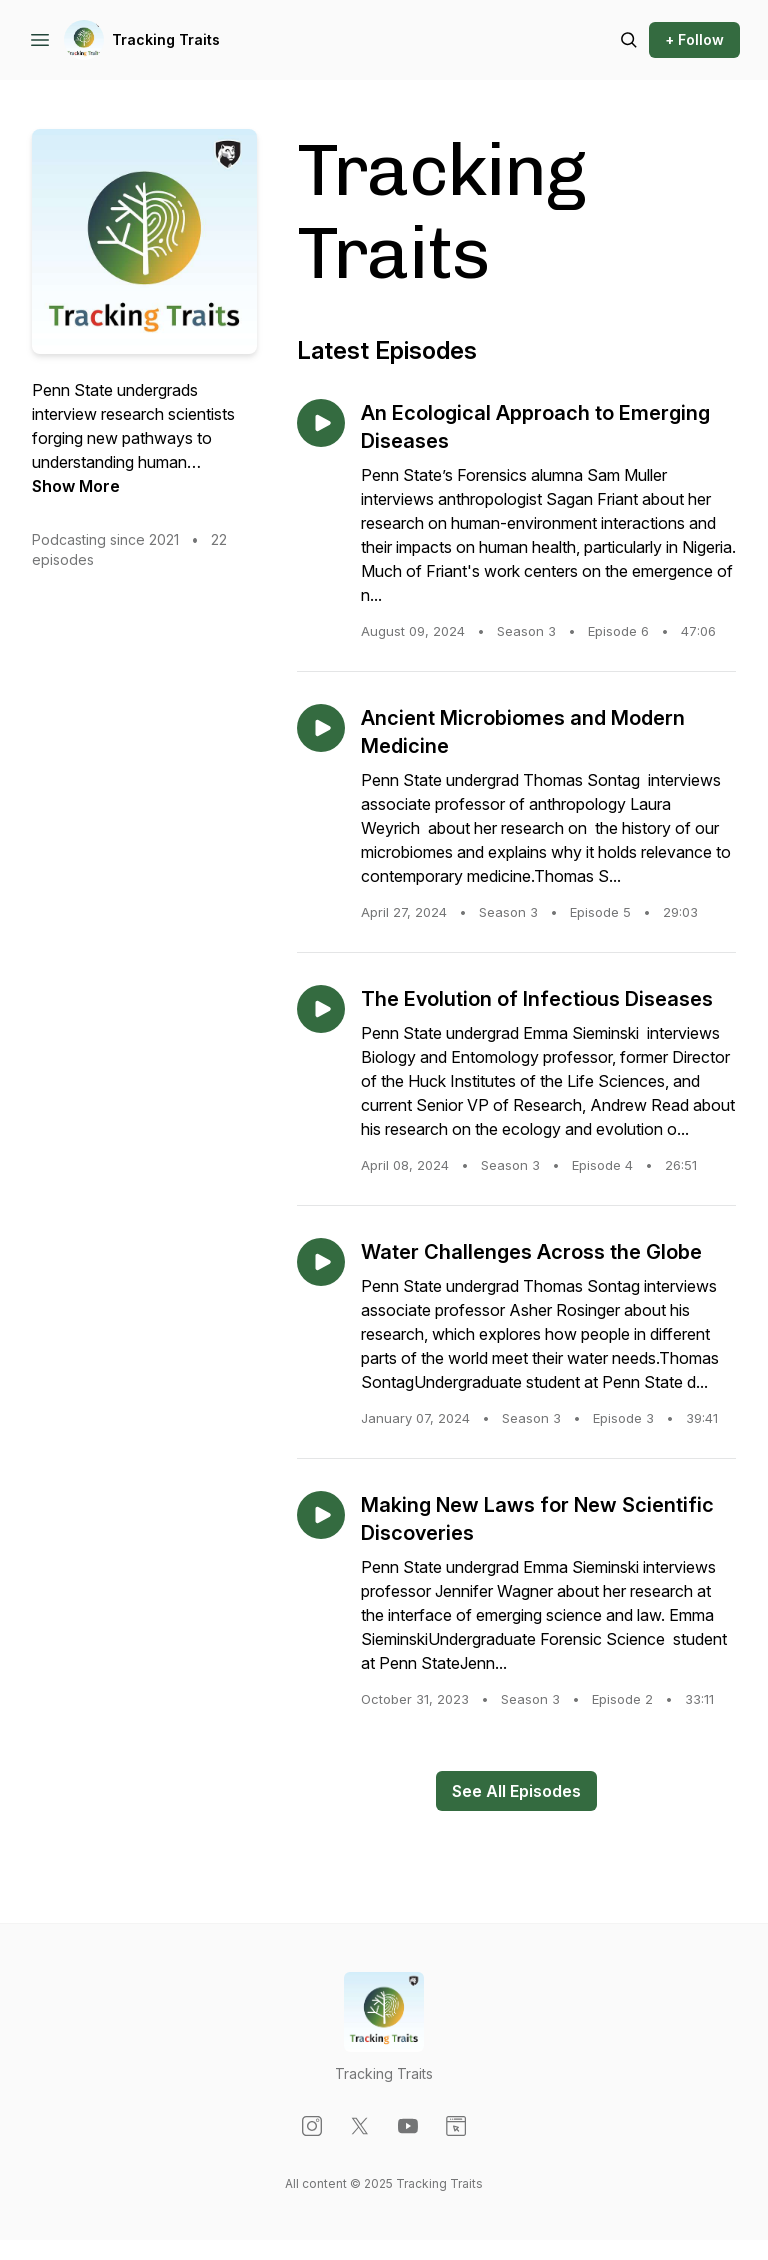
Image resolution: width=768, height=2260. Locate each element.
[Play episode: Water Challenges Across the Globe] (321, 1262)
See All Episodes (516, 1791)
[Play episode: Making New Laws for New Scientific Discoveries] (321, 1515)
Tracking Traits (166, 39)
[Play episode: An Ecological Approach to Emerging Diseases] (321, 423)
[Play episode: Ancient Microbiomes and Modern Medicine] (321, 728)
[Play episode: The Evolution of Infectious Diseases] (321, 1009)
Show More (76, 486)
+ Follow (694, 39)
